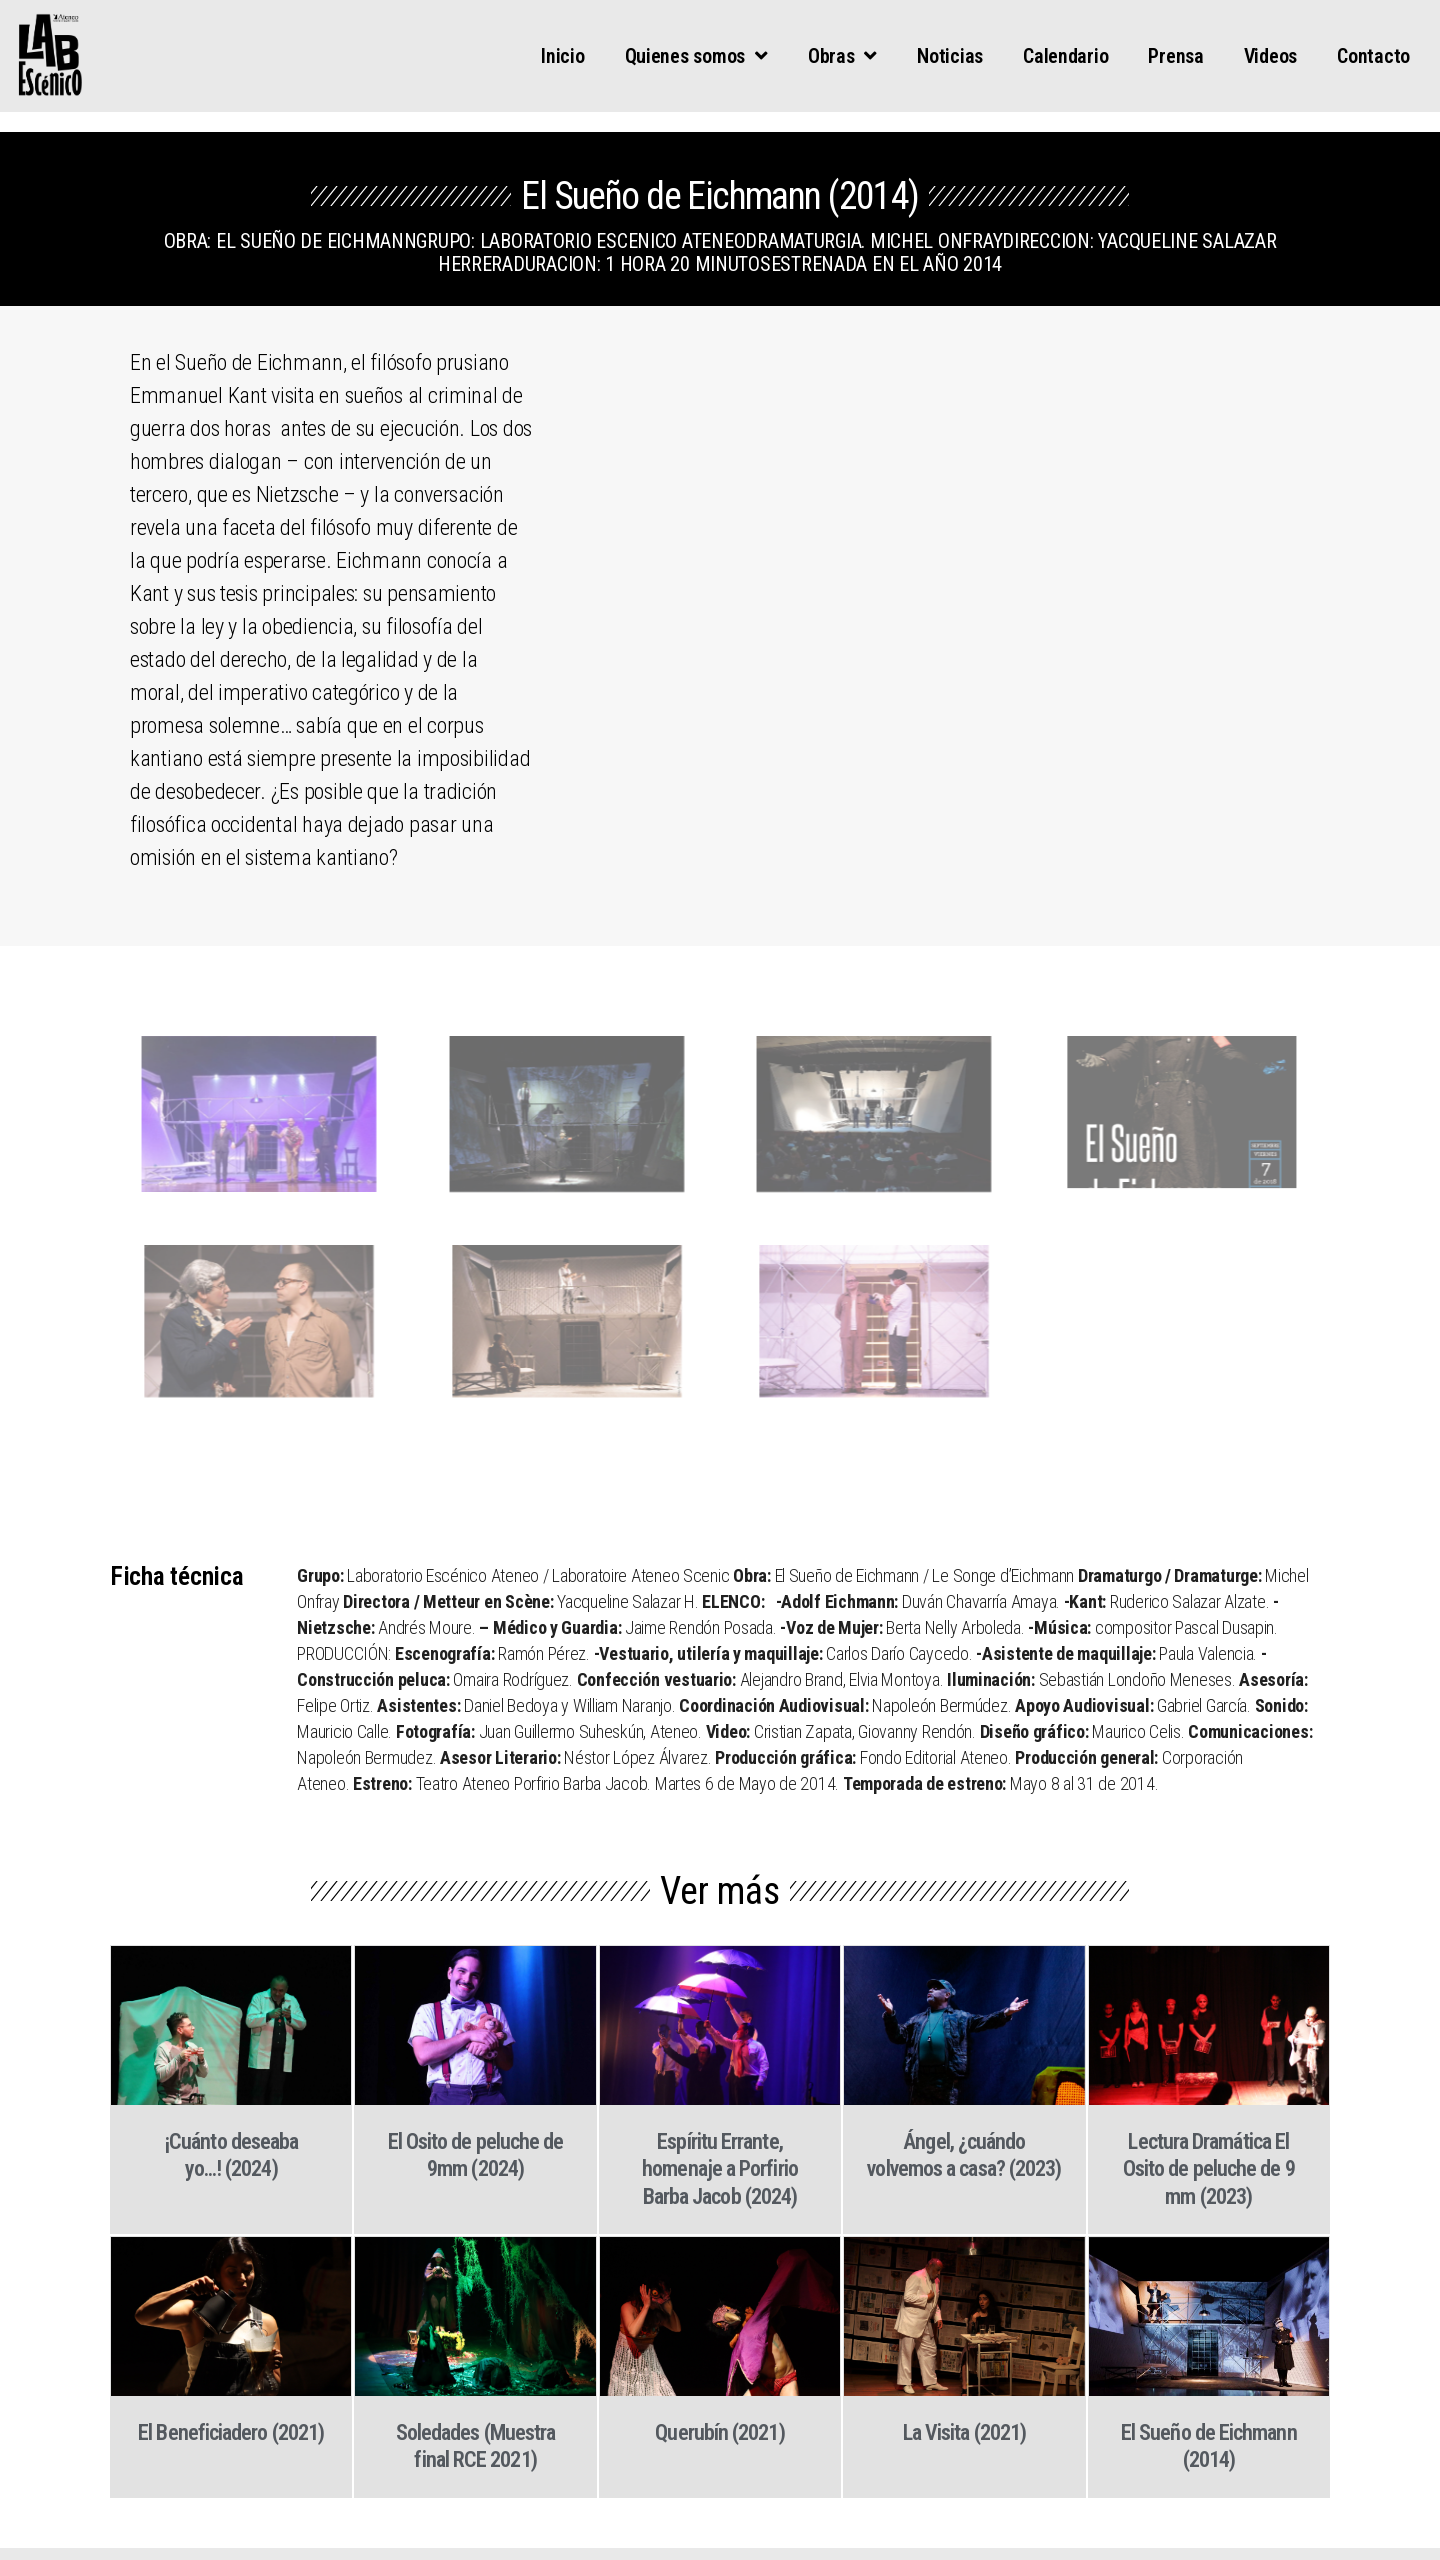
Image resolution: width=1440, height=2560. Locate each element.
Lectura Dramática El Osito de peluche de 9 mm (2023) (1209, 2169)
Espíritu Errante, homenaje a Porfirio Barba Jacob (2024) (720, 2169)
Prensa (1175, 56)
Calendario (1065, 56)
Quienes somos (696, 56)
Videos (1270, 56)
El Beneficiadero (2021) (231, 2432)
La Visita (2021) (964, 2432)
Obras (842, 56)
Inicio (562, 56)
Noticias (950, 56)
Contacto (1373, 56)
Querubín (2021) (719, 2432)
